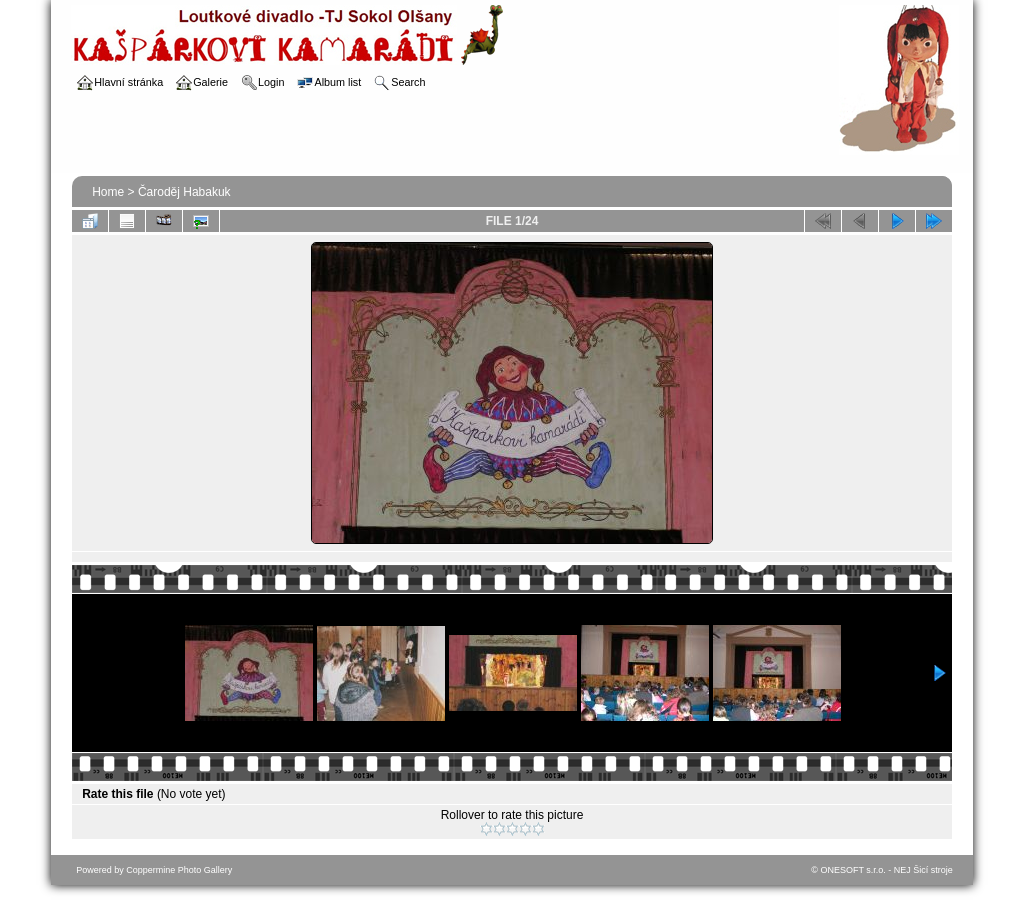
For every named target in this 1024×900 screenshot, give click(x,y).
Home (108, 192)
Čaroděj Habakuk (184, 192)
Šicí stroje (933, 870)
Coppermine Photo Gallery (179, 870)
